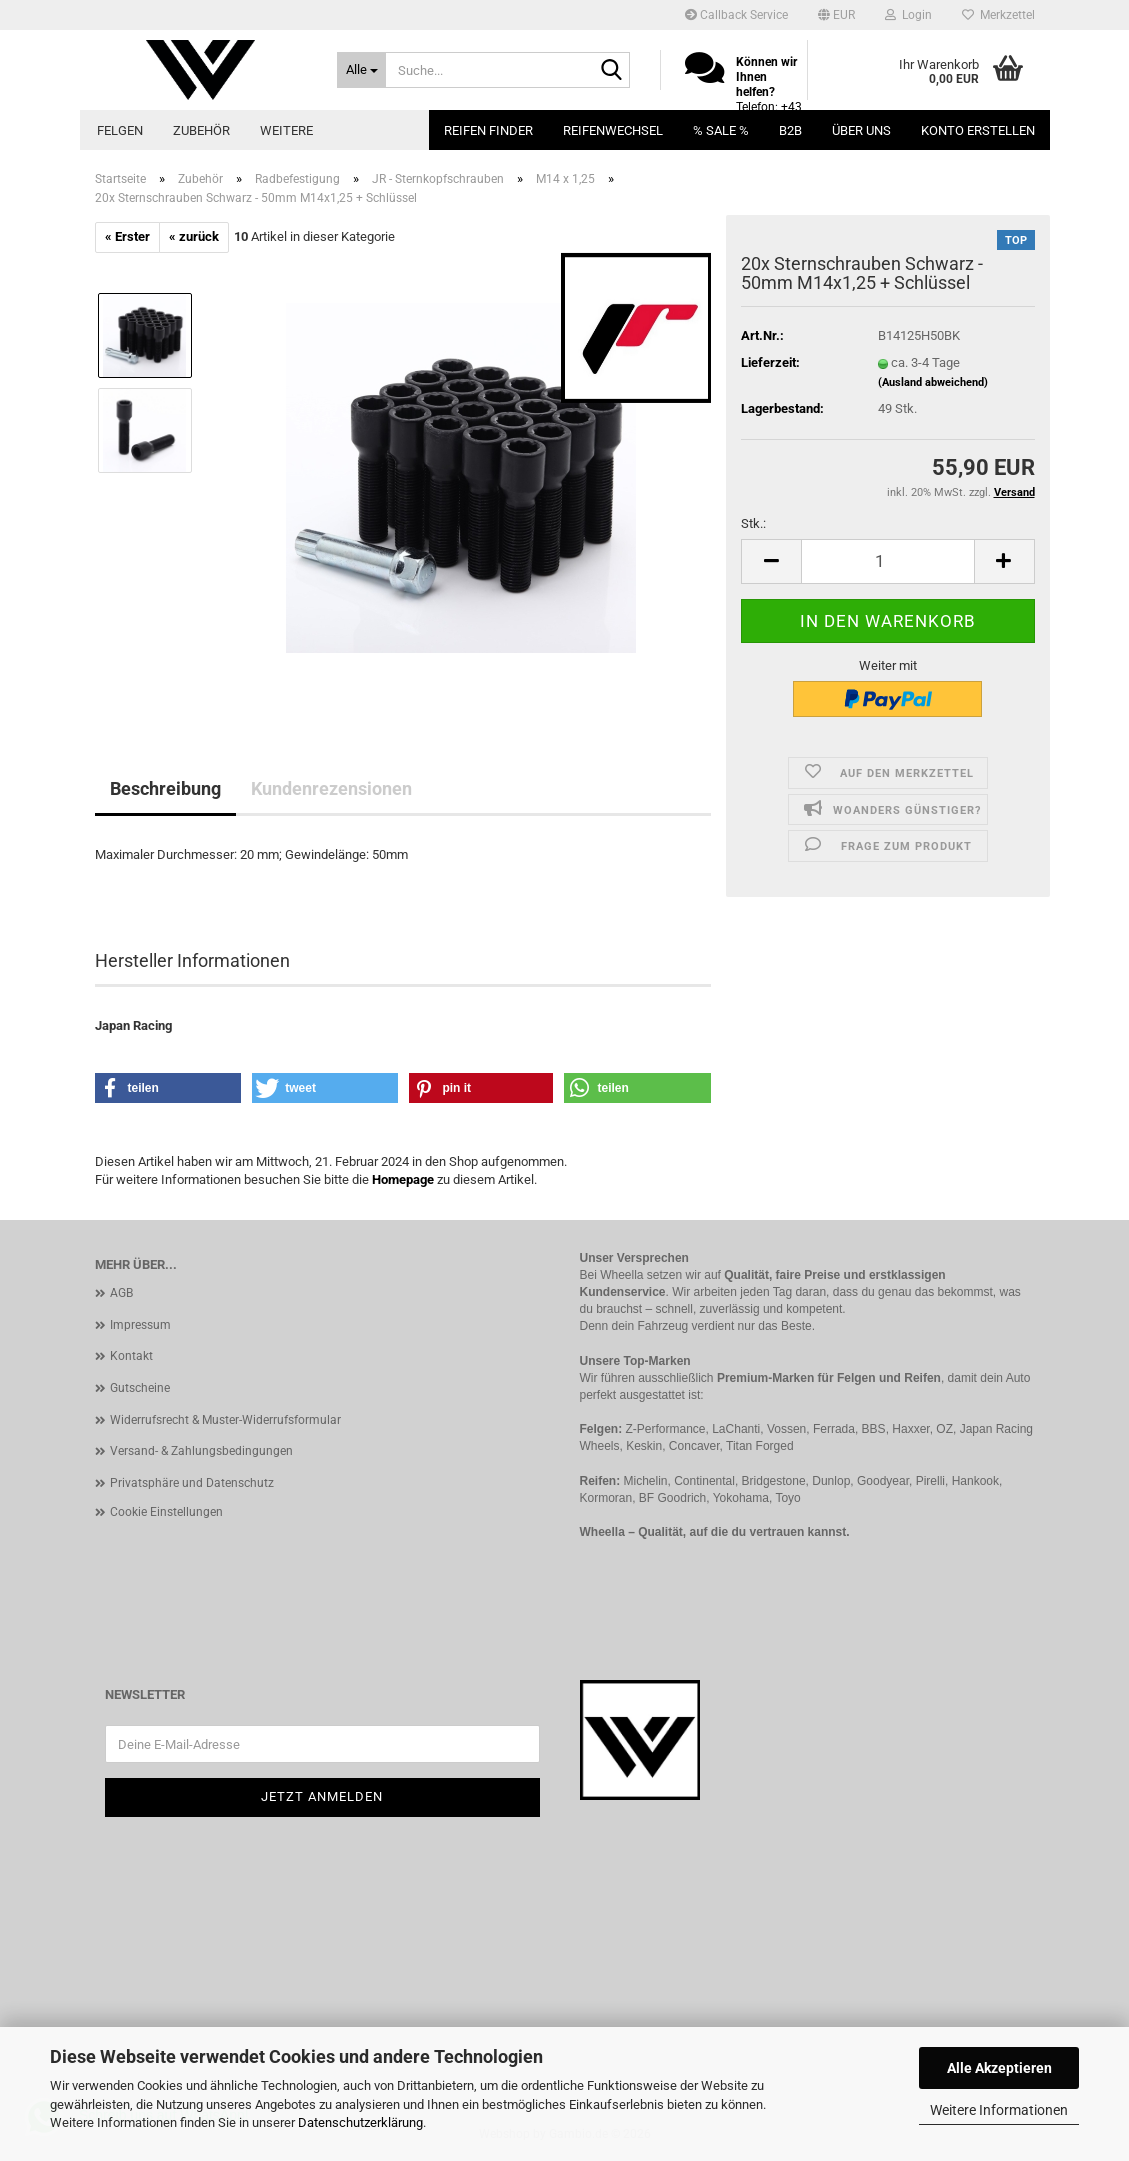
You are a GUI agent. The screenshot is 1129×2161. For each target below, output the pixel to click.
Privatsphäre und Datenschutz (192, 1483)
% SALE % (721, 130)
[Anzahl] (887, 561)
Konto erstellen (978, 130)
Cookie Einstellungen (166, 1512)
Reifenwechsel (613, 130)
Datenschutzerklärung (360, 2122)
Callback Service (736, 15)
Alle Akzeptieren (999, 2068)
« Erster (127, 236)
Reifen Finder (488, 130)
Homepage (403, 1179)
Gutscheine (140, 1388)
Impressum (140, 1325)
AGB (121, 1293)
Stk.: (753, 523)
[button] (836, 15)
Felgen (120, 130)
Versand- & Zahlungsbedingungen (201, 1451)
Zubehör (201, 130)
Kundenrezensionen (331, 788)
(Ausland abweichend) (933, 382)
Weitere (286, 130)
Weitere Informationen (999, 2110)
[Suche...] (361, 70)
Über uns (861, 130)
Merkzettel (998, 15)
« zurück (194, 236)
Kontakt (131, 1356)
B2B (790, 130)
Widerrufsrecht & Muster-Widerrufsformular (225, 1420)
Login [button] (908, 15)
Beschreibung (165, 788)
